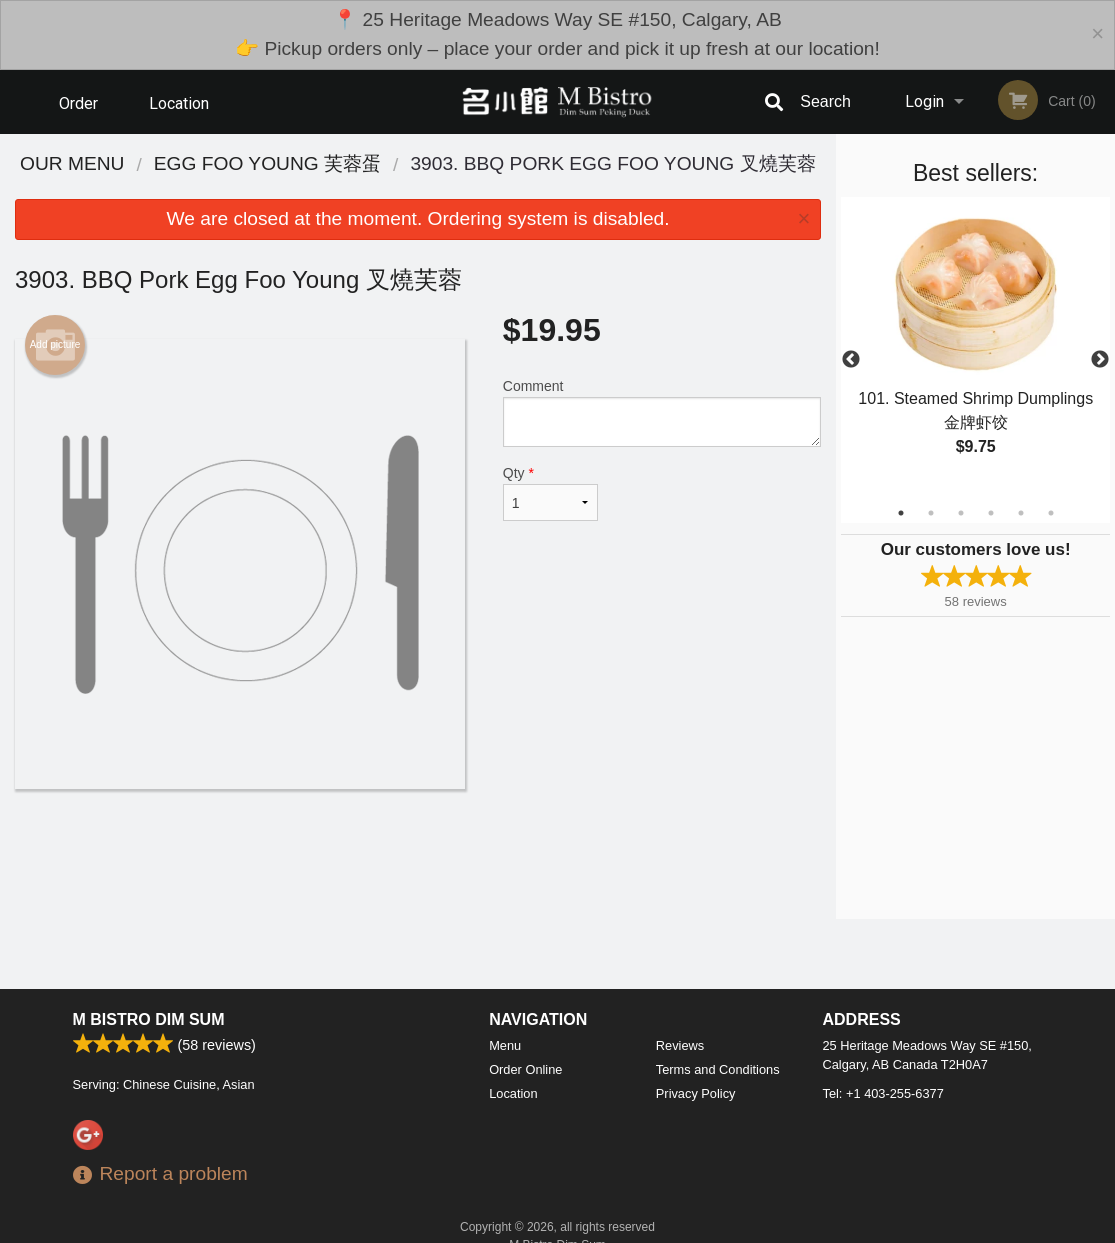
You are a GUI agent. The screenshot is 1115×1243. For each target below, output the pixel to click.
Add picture (55, 345)
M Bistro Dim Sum (149, 1019)
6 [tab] (1051, 513)
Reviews (680, 1045)
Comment (662, 412)
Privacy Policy (696, 1093)
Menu (505, 1045)
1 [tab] (901, 513)
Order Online (81, 113)
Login (924, 101)
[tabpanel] (975, 348)
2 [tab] (931, 513)
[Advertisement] (418, 854)
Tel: (883, 1093)
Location (179, 101)
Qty (550, 493)
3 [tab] (961, 513)
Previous (851, 360)
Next (1100, 360)
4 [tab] (991, 513)
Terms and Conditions (718, 1069)
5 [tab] (1021, 513)
